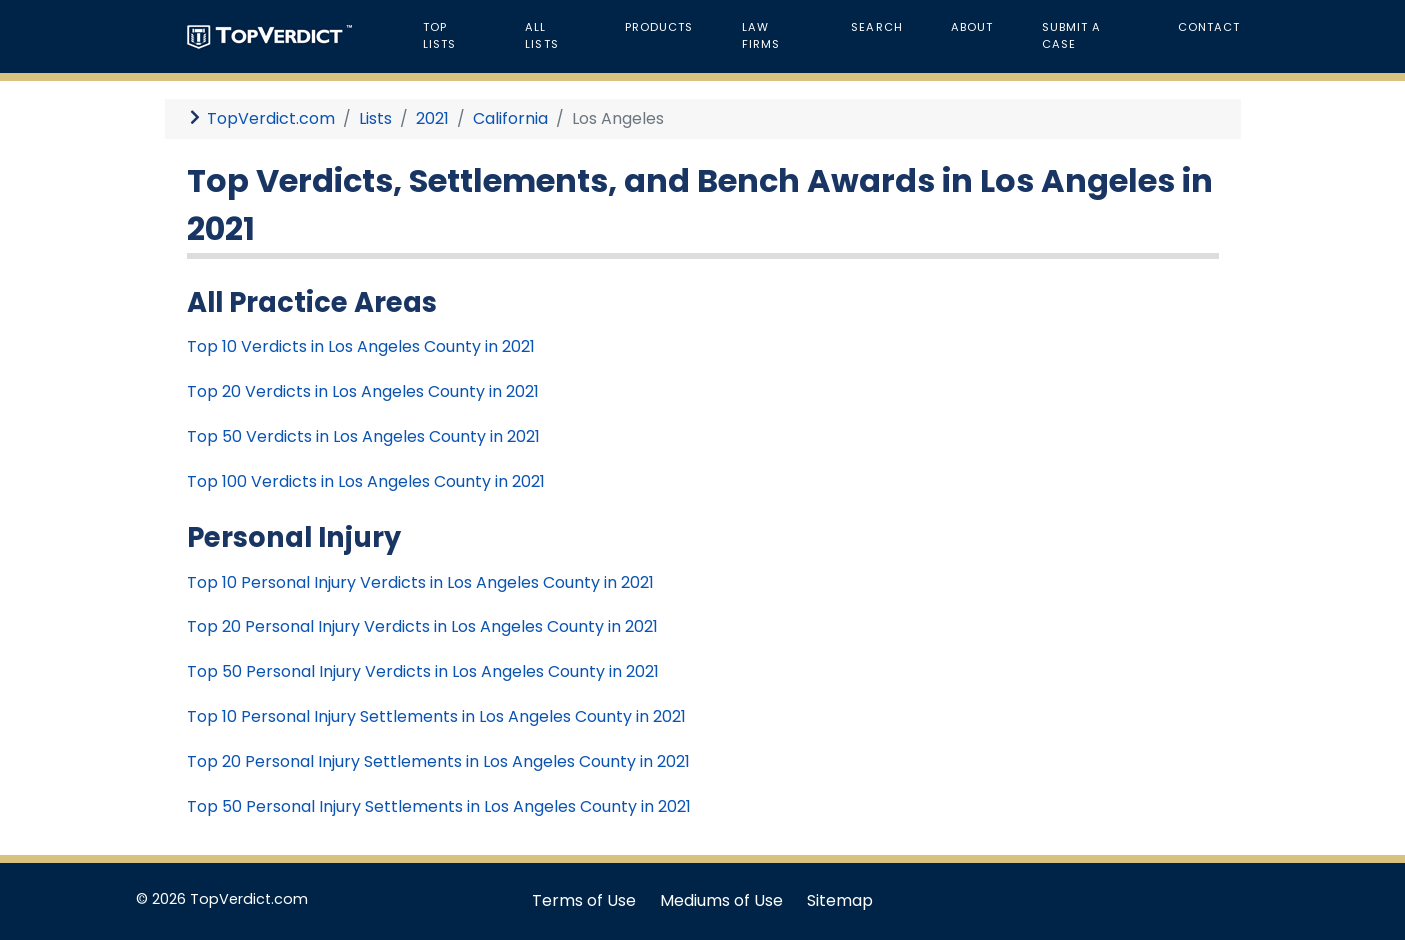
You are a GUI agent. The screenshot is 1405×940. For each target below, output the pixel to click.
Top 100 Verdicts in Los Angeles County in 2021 (366, 481)
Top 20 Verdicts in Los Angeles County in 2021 (363, 391)
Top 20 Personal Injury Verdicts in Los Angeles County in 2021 (422, 626)
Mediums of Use (721, 900)
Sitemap (840, 900)
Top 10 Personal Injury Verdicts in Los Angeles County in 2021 (420, 582)
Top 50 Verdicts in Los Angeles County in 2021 (363, 436)
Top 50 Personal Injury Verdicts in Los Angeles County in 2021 (423, 671)
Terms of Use (584, 900)
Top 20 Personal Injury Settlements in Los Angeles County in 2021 (438, 761)
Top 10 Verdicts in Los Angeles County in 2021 (361, 346)
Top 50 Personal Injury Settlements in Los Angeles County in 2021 (439, 806)
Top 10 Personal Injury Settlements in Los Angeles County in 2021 (436, 716)
